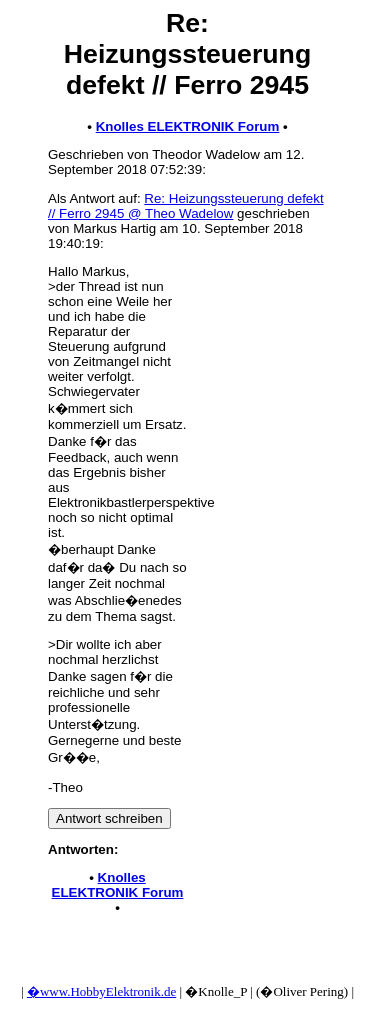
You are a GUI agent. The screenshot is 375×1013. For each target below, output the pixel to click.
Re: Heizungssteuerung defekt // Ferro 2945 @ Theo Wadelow (186, 206)
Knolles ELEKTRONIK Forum (188, 126)
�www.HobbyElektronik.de (101, 991)
